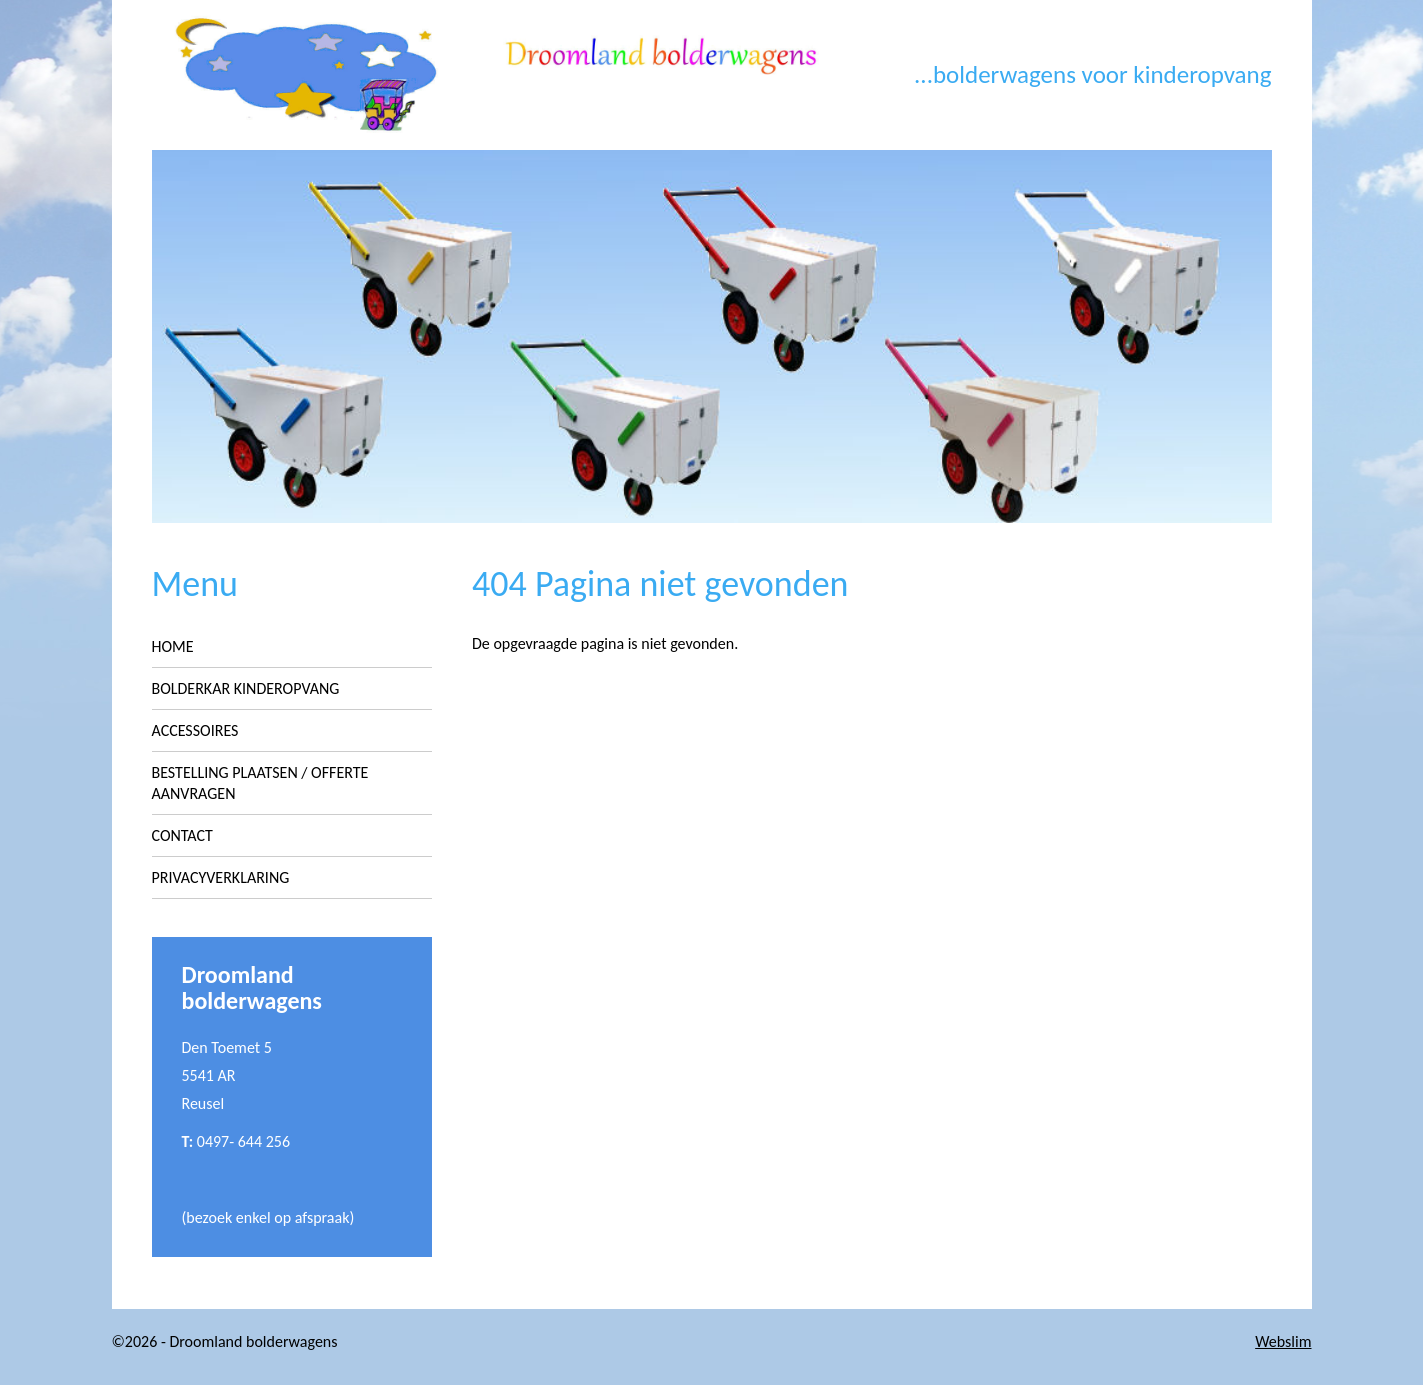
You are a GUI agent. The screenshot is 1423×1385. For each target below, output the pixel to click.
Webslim (1283, 1341)
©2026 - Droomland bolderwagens (225, 1341)
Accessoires (195, 730)
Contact (182, 835)
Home (173, 646)
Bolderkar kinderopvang (246, 688)
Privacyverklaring (221, 877)
